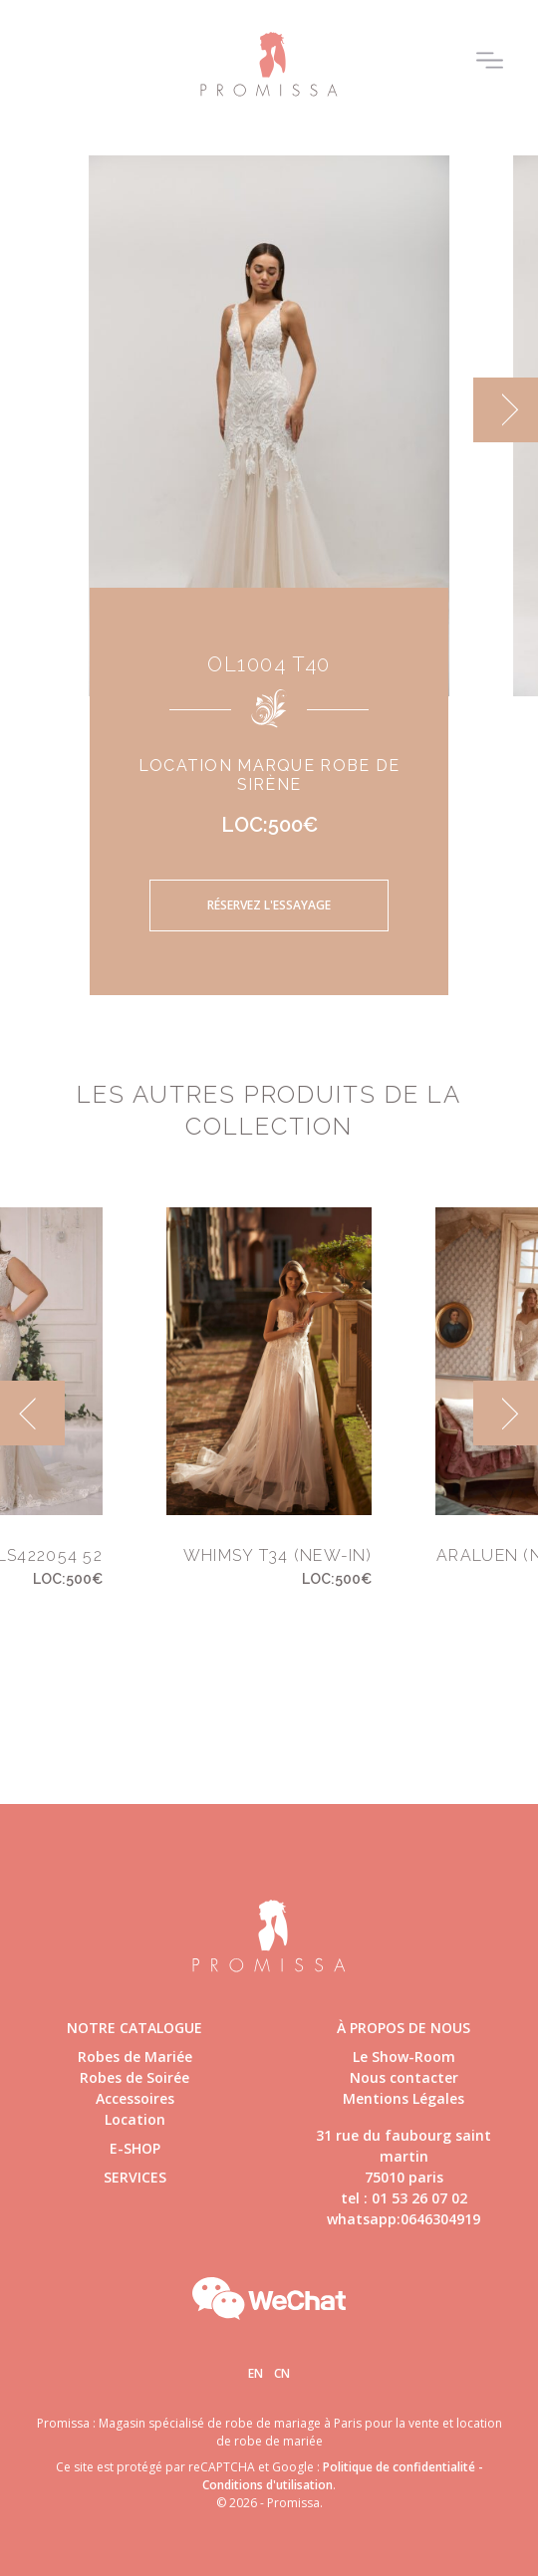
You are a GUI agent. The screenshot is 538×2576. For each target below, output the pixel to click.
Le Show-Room (404, 2056)
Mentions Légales (403, 2098)
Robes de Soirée (134, 2077)
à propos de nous (403, 2027)
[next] (505, 410)
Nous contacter (404, 2077)
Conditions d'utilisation (267, 2484)
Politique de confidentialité (399, 2466)
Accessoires (135, 2098)
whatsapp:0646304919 (403, 2218)
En (255, 2373)
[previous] (32, 1413)
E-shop (135, 2148)
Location (135, 2119)
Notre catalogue (134, 2027)
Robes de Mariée (135, 2056)
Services (135, 2177)
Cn (282, 2373)
